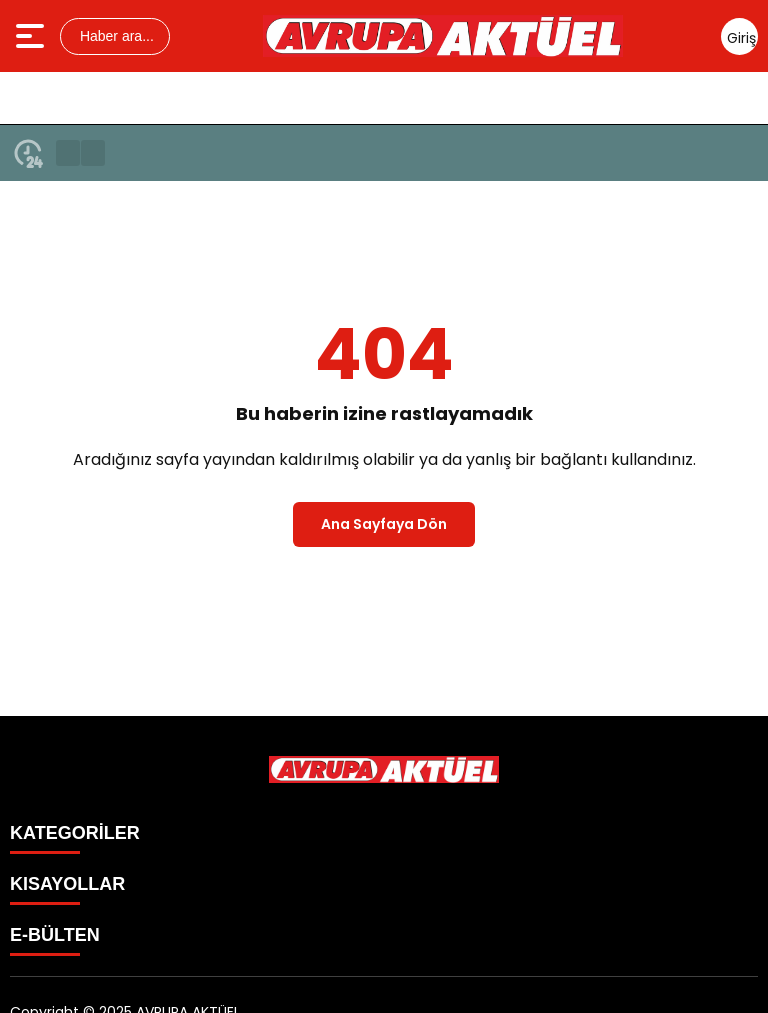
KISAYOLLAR (67, 884)
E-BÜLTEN (55, 935)
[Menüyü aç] (32, 36)
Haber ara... (115, 36)
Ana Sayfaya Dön (384, 524)
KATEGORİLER (75, 833)
